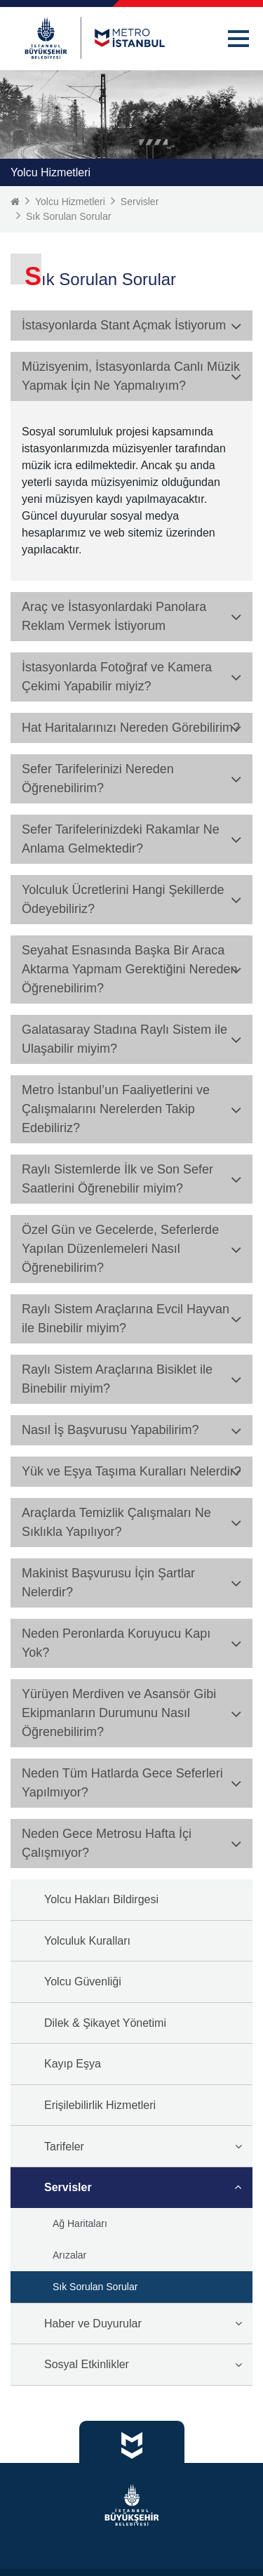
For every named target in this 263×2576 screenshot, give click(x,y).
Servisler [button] (68, 2187)
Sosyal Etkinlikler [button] (86, 2364)
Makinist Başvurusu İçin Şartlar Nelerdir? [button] (108, 1582)
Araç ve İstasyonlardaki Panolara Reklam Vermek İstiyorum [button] (114, 616)
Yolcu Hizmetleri (70, 201)
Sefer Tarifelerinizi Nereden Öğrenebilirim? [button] (98, 778)
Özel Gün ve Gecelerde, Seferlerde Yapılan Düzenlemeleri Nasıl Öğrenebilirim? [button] (120, 1249)
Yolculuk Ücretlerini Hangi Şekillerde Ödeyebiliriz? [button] (123, 899)
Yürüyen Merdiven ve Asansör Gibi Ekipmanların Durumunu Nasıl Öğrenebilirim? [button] (119, 1713)
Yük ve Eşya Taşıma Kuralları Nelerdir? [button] (131, 1471)
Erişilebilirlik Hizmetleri (100, 2105)
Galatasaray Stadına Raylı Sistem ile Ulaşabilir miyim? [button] (124, 1039)
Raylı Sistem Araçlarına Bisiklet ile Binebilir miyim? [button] (117, 1378)
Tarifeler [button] (64, 2147)
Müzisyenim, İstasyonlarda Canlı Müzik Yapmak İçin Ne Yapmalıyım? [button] (131, 376)
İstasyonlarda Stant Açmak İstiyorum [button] (124, 325)
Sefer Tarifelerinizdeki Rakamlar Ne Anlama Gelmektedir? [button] (121, 838)
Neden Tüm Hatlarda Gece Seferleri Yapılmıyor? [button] (122, 1782)
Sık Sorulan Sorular (68, 216)
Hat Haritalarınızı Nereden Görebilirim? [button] (131, 728)
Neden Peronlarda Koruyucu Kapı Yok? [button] (116, 1643)
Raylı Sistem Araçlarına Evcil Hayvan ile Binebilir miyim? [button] (125, 1318)
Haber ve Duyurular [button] (93, 2323)
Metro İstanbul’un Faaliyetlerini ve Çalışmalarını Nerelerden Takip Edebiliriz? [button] (116, 1109)
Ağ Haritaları (80, 2223)
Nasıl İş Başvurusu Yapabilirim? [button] (110, 1430)
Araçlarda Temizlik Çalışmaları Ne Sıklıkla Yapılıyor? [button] (116, 1522)
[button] (238, 39)
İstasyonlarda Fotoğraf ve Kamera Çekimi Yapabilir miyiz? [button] (117, 676)
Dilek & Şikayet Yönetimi (105, 2023)
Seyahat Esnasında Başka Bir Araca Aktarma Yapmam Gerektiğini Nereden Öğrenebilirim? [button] (129, 969)
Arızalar (69, 2255)
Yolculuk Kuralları (87, 1941)
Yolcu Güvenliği (82, 1981)
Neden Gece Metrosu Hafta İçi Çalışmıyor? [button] (106, 1843)
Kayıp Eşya (72, 2064)
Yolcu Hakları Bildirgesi (101, 1899)
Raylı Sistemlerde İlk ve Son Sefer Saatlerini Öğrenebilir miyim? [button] (117, 1178)
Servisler (140, 201)
